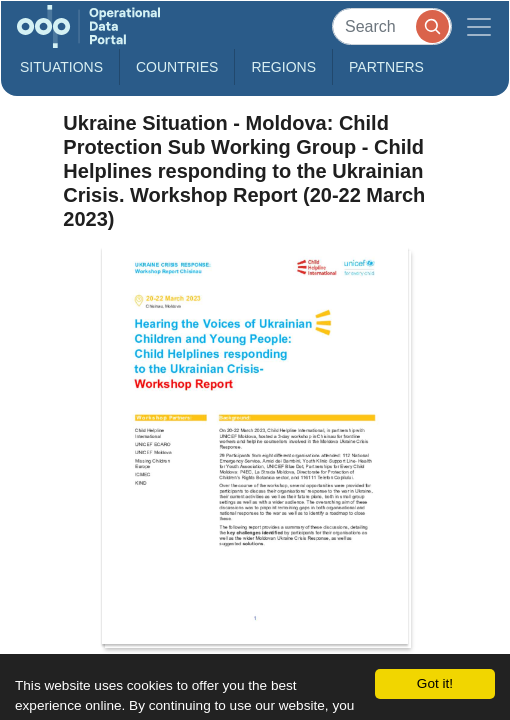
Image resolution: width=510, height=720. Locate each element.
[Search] (392, 26)
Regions (283, 67)
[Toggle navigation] (479, 26)
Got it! (435, 683)
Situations (61, 67)
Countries (177, 67)
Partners (386, 67)
